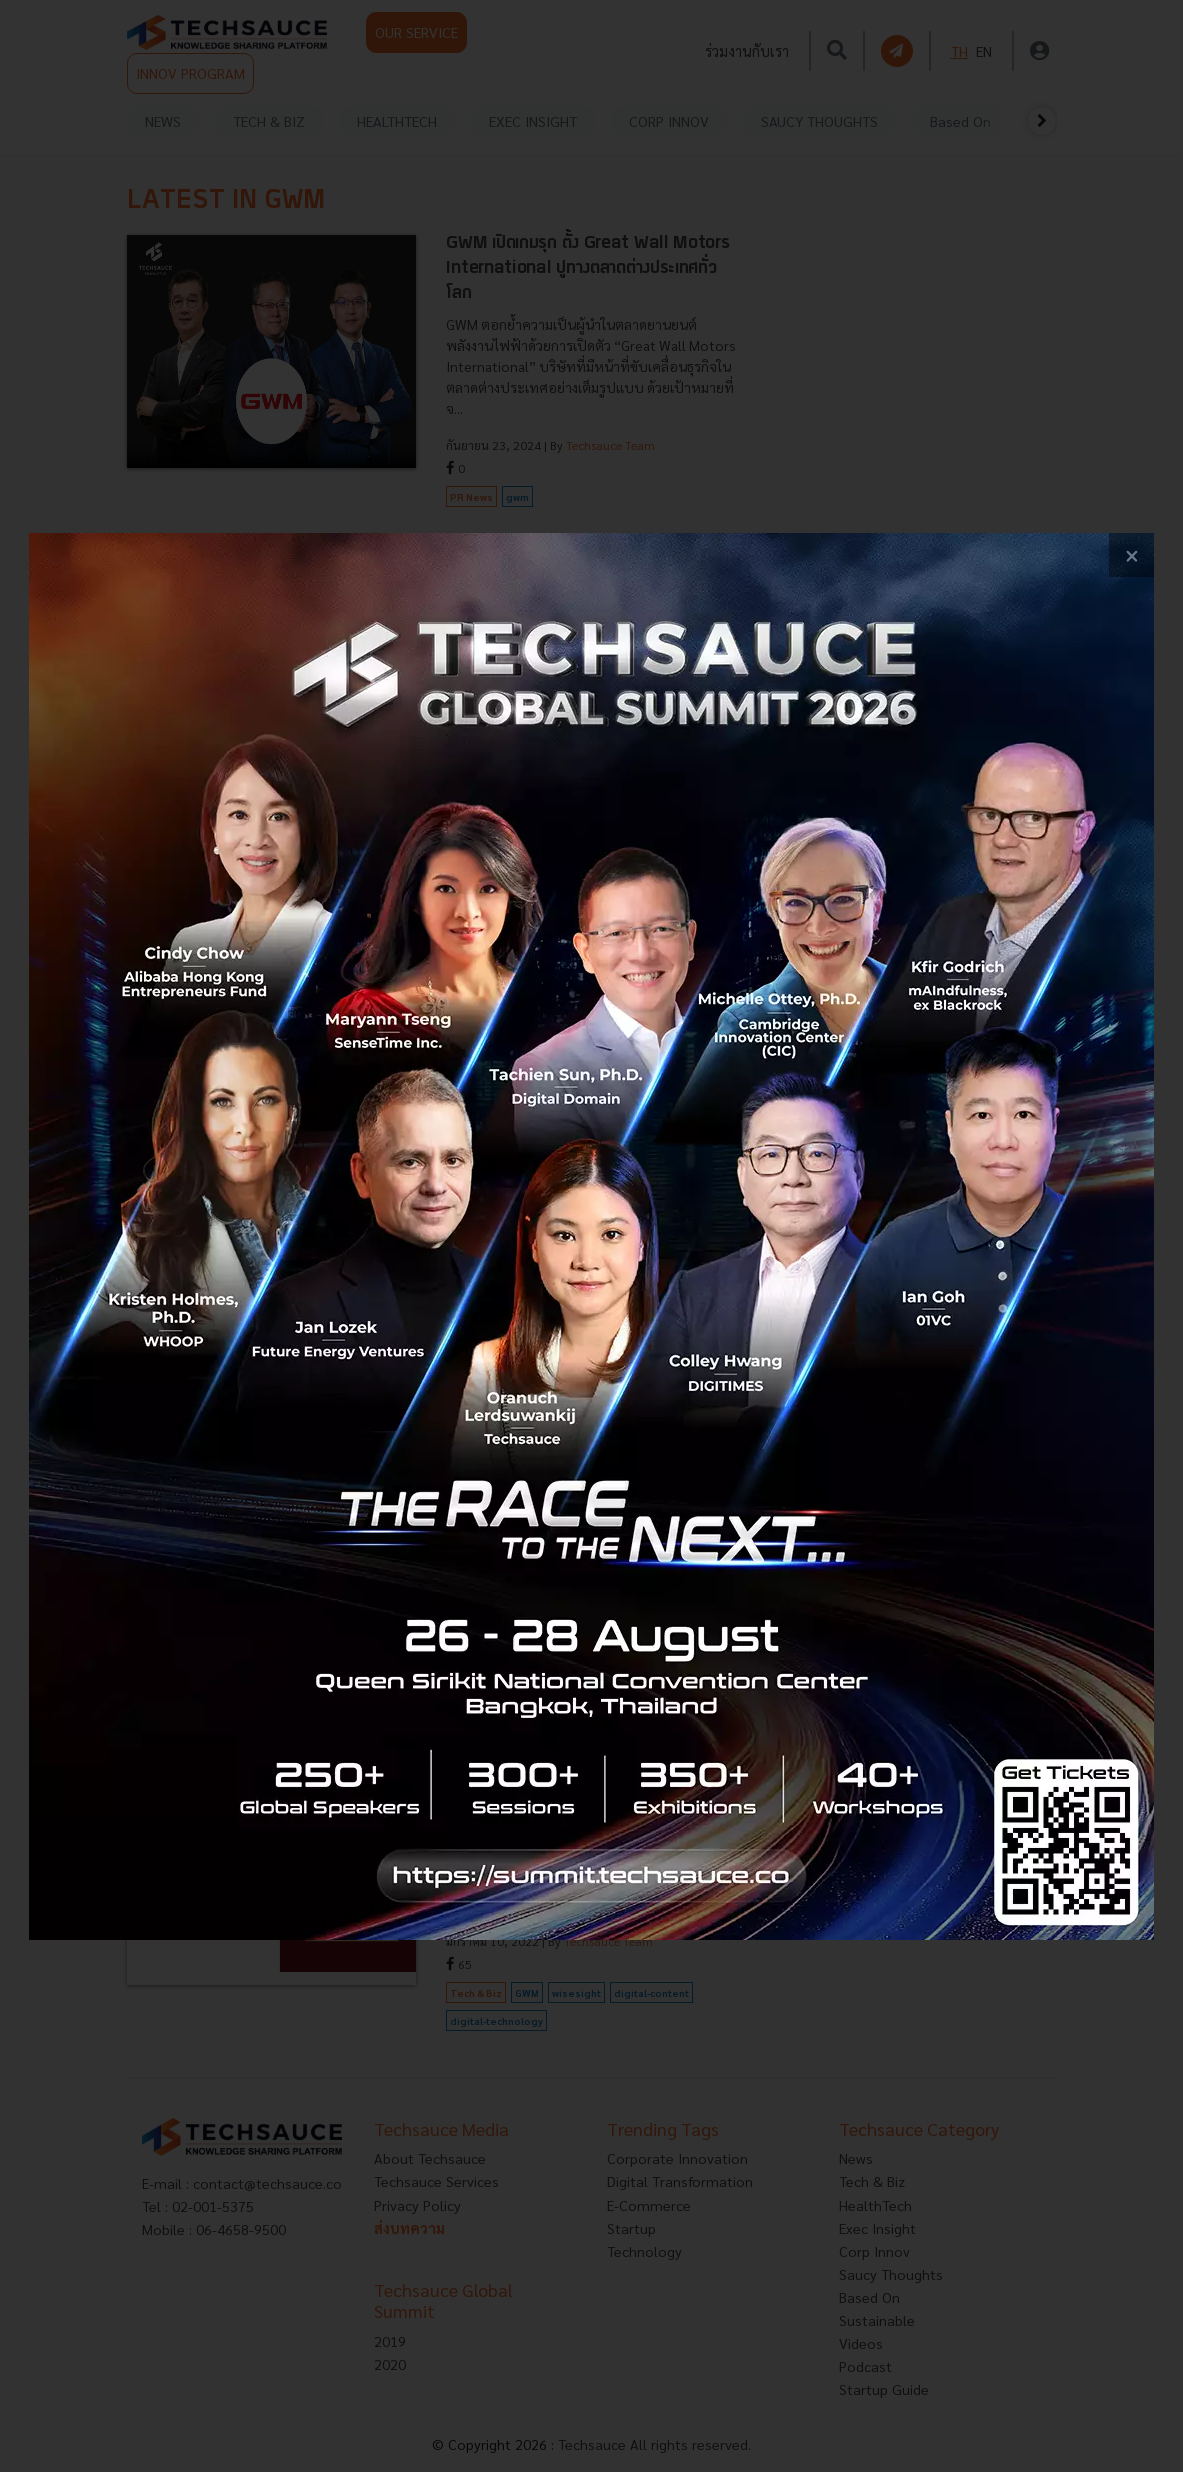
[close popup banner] (1131, 555)
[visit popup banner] (591, 1236)
